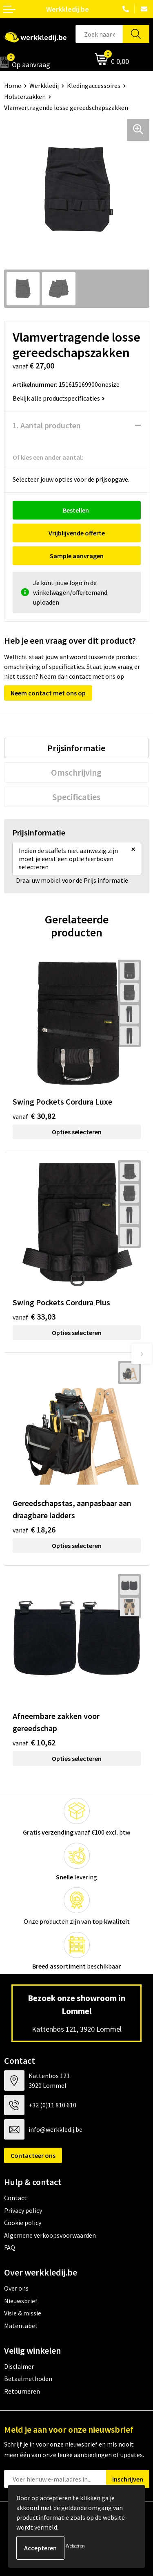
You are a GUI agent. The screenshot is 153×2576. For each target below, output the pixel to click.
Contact (15, 2198)
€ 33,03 (34, 1316)
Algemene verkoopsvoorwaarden (50, 2235)
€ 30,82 (34, 1116)
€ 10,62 (34, 1742)
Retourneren (22, 2391)
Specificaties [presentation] (76, 796)
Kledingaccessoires (93, 85)
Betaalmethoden (28, 2378)
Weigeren (75, 2546)
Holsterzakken (25, 96)
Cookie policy (22, 2223)
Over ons (16, 2288)
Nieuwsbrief (21, 2301)
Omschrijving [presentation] (76, 772)
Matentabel (20, 2326)
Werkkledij (44, 85)
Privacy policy (23, 2210)
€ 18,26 (34, 1529)
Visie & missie (22, 2313)
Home (12, 85)
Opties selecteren (77, 1132)
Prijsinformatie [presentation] (76, 748)
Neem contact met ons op (48, 693)
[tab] (76, 748)
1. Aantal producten (47, 425)
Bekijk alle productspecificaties (59, 398)
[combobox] (99, 34)
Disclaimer (19, 2366)
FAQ (9, 2247)
